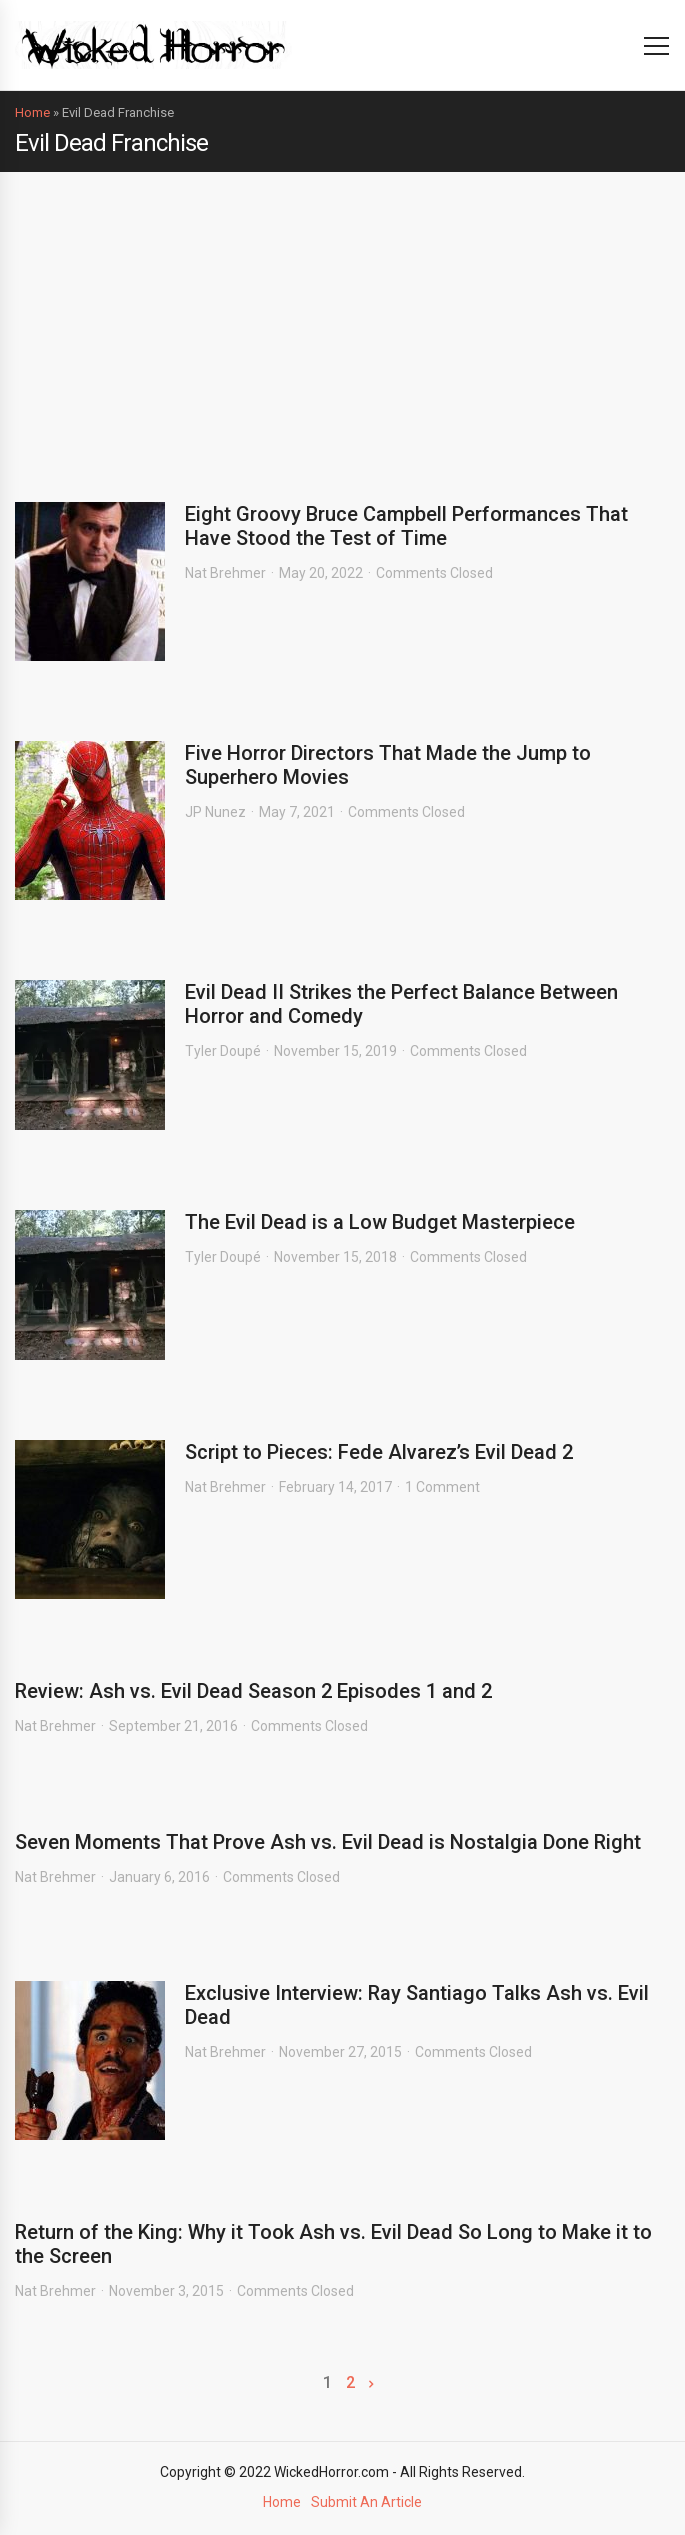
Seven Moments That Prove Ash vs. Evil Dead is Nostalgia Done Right (328, 1842)
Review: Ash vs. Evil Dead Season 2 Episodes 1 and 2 (253, 1691)
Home (32, 112)
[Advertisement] (342, 322)
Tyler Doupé (223, 1051)
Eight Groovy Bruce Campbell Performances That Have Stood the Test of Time (406, 526)
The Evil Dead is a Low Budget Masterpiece (380, 1222)
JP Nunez (215, 812)
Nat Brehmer (225, 573)
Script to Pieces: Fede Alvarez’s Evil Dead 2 (379, 1452)
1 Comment (442, 1487)
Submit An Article (366, 2502)
